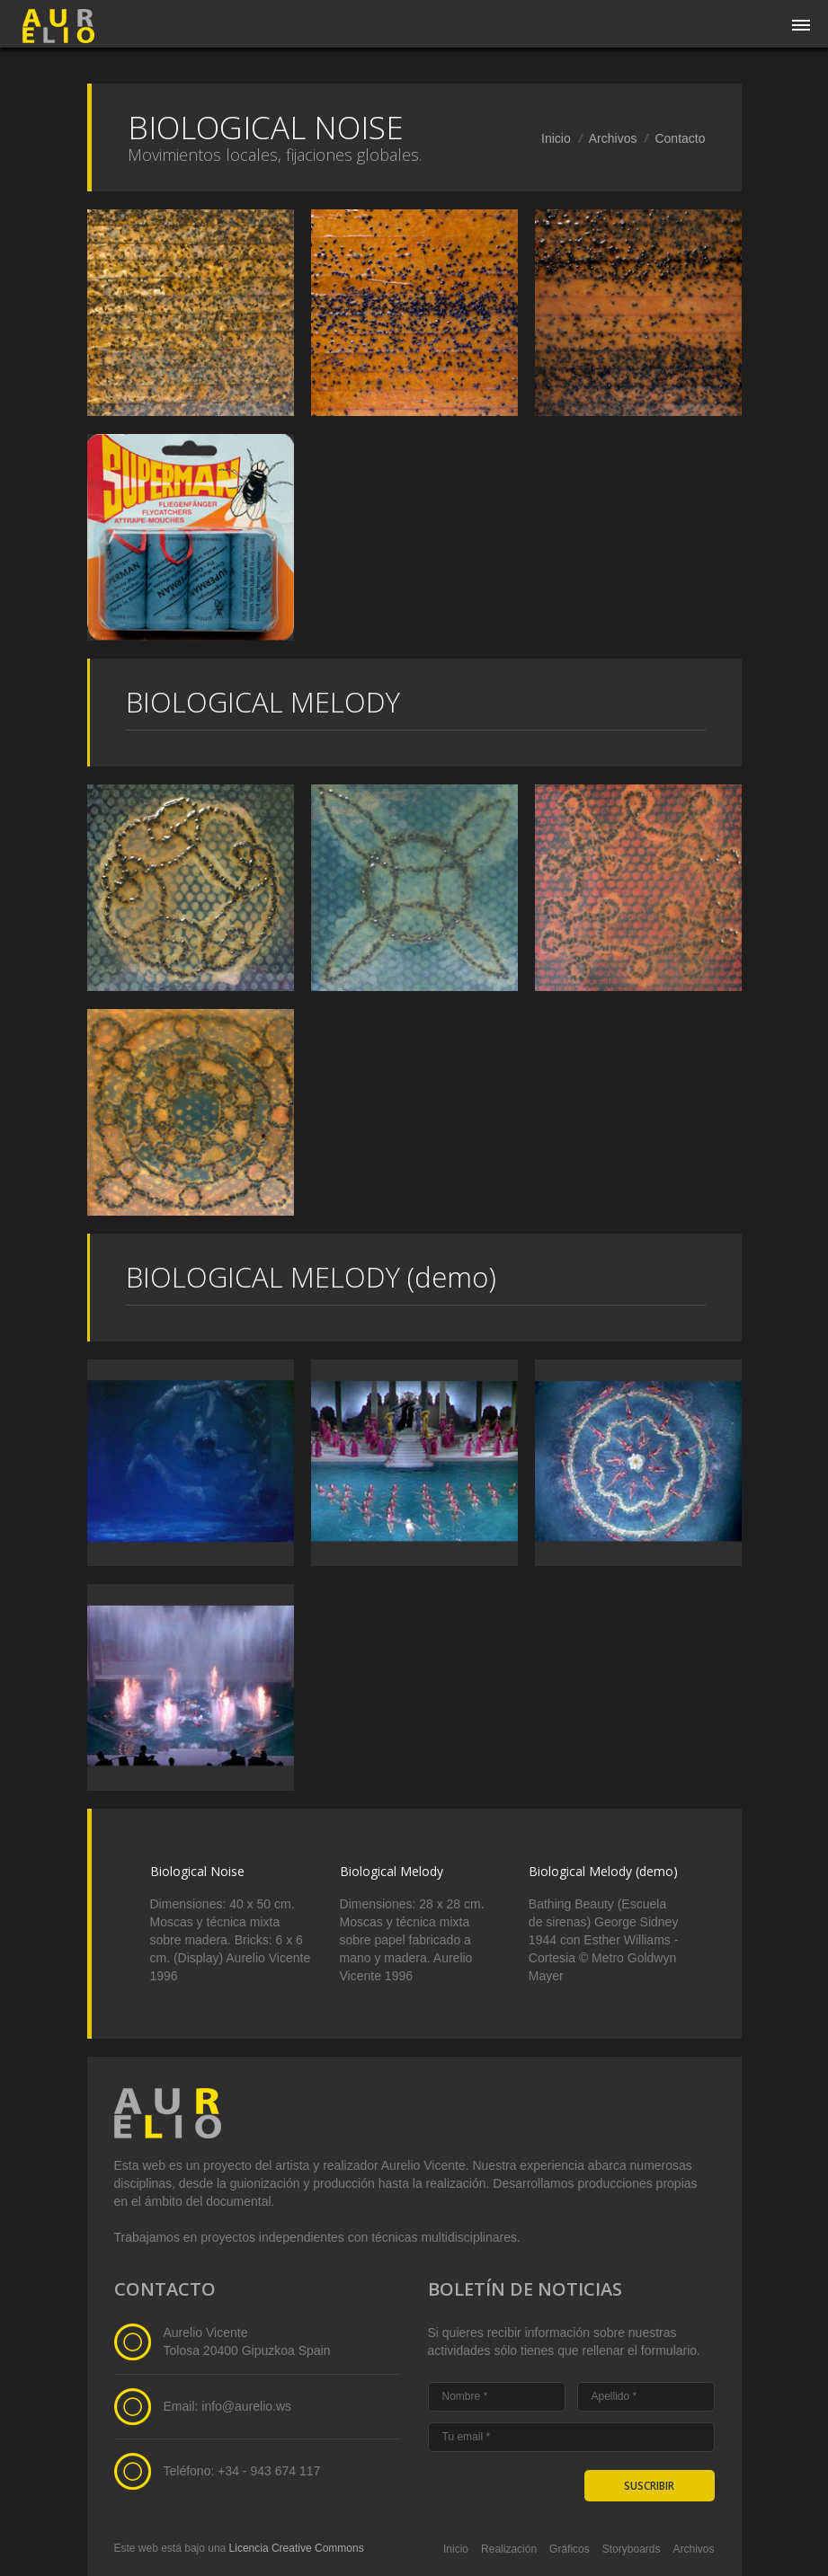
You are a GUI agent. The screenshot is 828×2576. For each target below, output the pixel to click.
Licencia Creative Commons (296, 2548)
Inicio (556, 138)
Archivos (613, 138)
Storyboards (631, 2549)
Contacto (679, 138)
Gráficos (569, 2549)
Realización (509, 2549)
